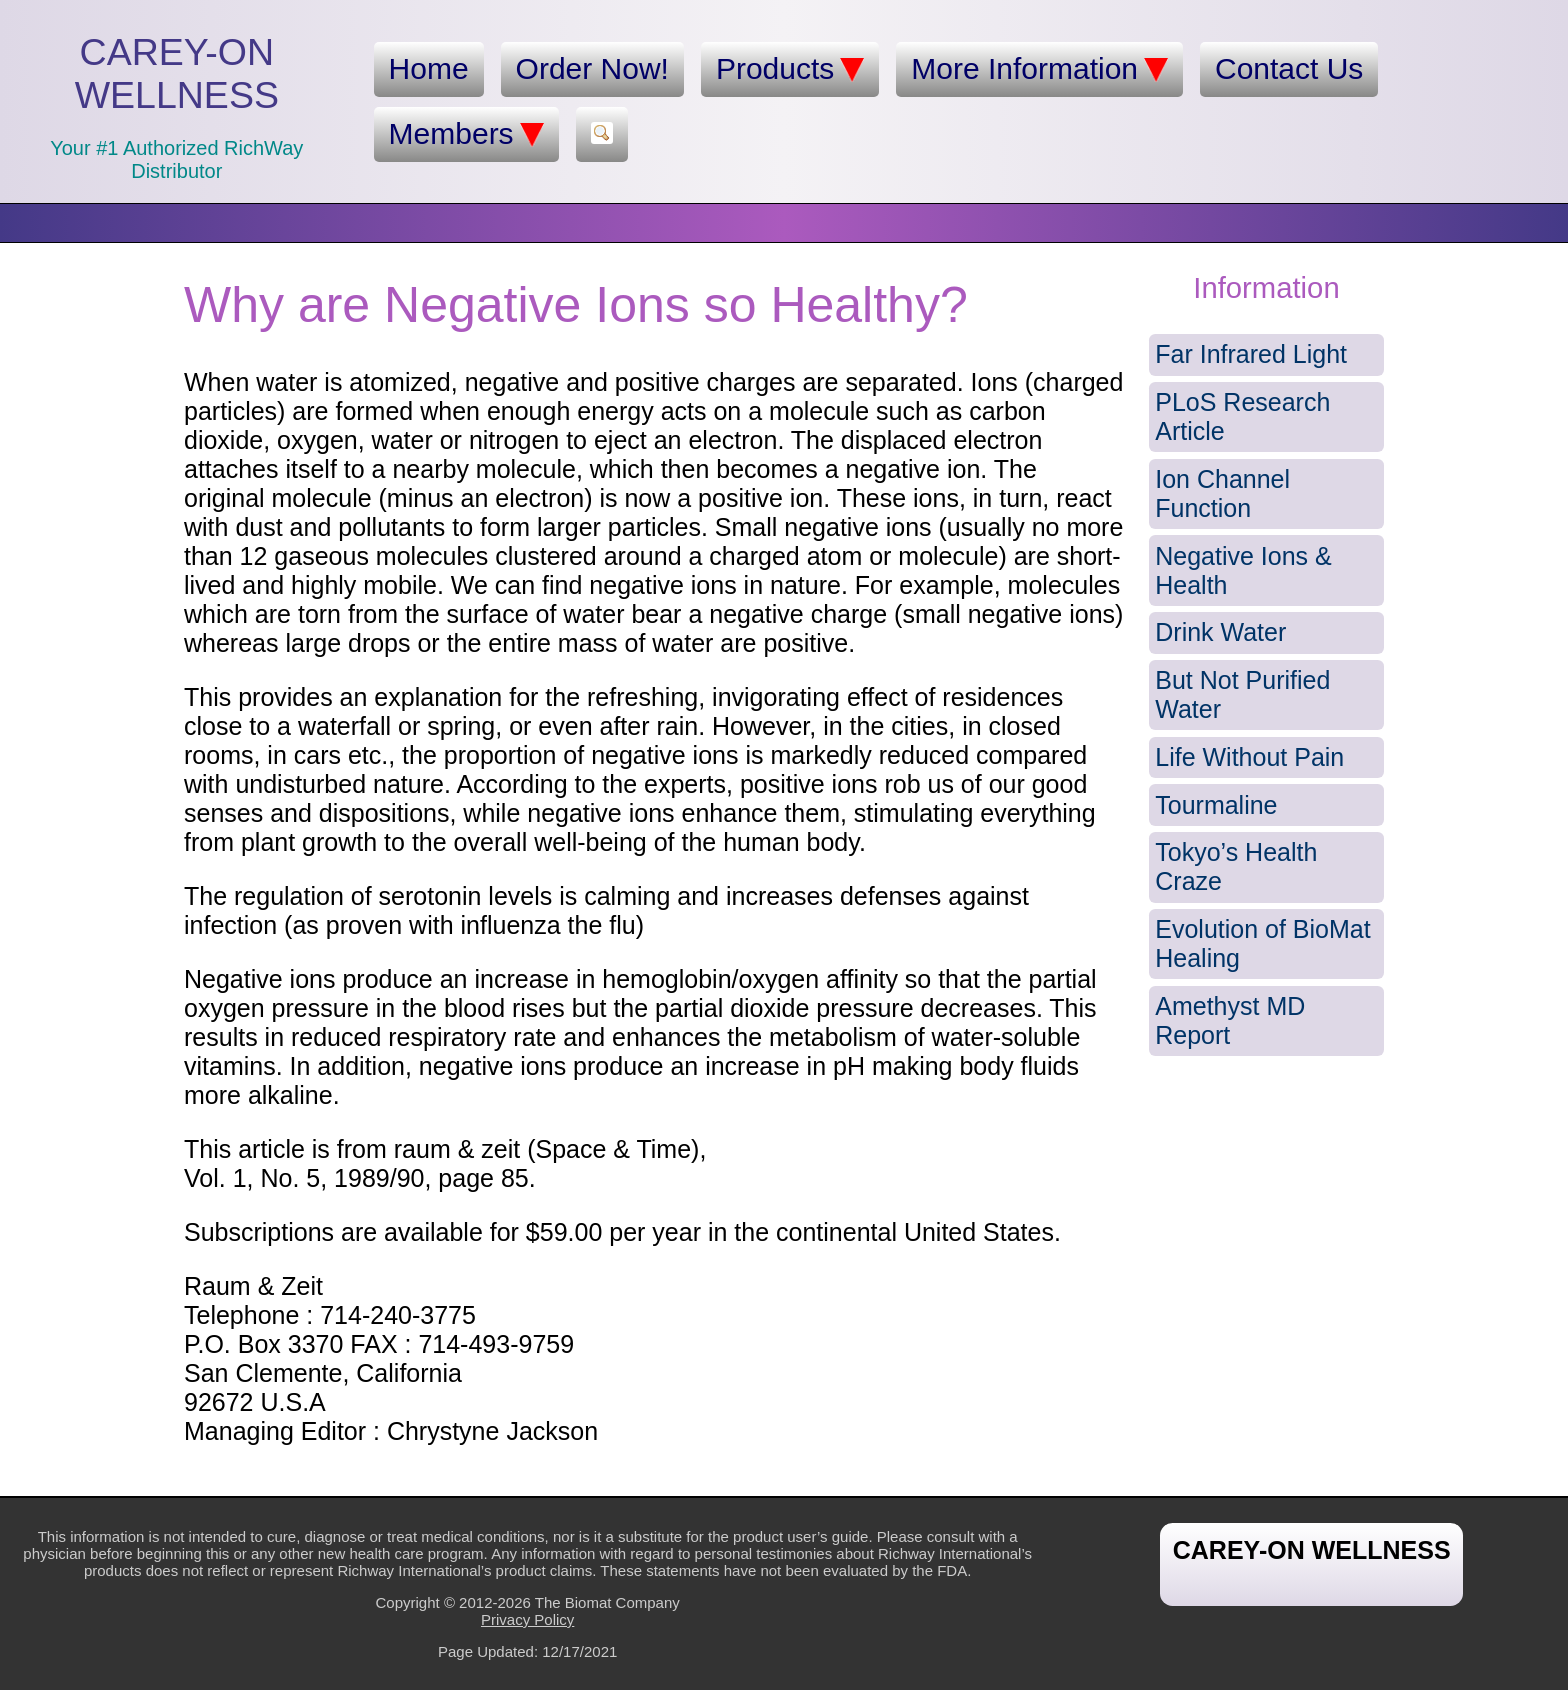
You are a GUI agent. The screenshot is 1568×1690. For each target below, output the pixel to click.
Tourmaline (1216, 805)
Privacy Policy (527, 1619)
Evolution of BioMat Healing (1262, 943)
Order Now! (592, 68)
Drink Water (1220, 632)
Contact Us (1289, 68)
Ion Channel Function (1222, 493)
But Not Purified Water (1242, 694)
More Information (1039, 69)
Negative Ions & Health (1243, 570)
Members (466, 134)
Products (790, 69)
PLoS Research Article (1242, 416)
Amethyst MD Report (1230, 1020)
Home (429, 68)
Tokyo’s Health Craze (1236, 866)
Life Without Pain (1249, 757)
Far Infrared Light (1251, 354)
